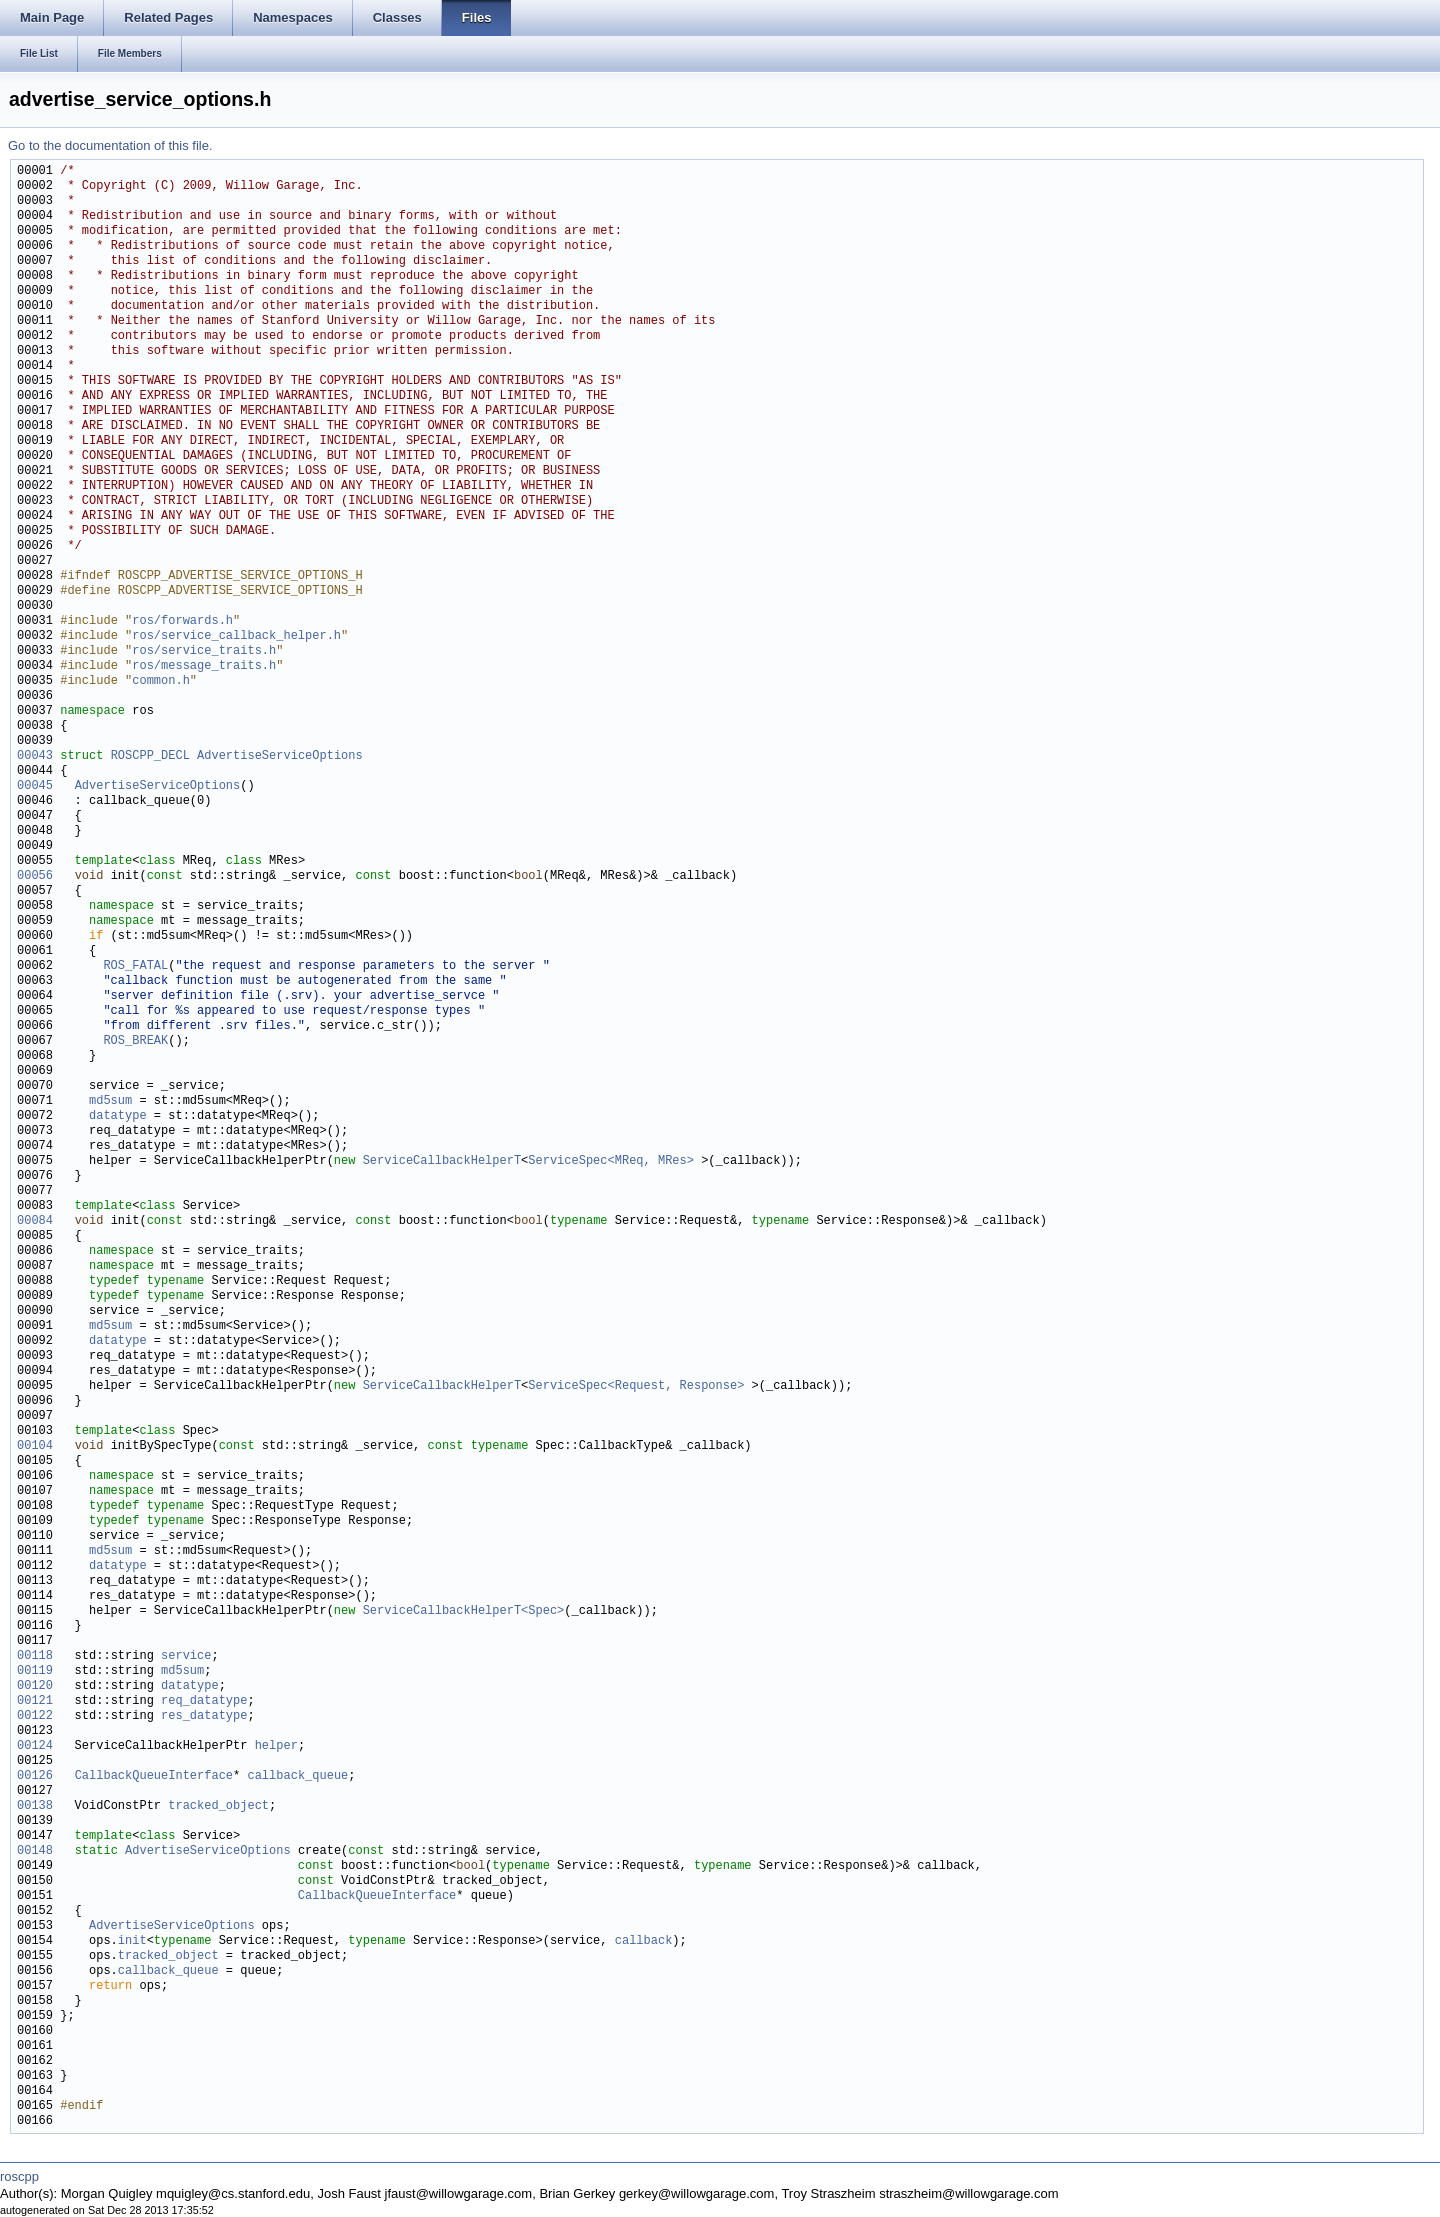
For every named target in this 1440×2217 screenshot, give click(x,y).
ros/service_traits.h (204, 651)
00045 (35, 786)
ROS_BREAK (135, 1041)
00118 (35, 1656)
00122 (35, 1716)
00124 (35, 1746)
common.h (161, 681)
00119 (35, 1671)
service (186, 1656)
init (132, 1941)
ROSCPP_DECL (150, 756)
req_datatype (204, 1701)
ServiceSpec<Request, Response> (636, 1386)
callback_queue (297, 1776)
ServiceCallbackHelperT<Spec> (464, 1611)
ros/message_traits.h (204, 666)
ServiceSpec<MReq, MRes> (611, 1161)
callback (644, 1941)
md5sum (110, 1101)
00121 (35, 1701)
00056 (35, 876)
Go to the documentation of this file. (110, 145)
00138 (35, 1806)
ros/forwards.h (182, 621)
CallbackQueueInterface (154, 1776)
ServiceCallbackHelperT (442, 1161)
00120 (35, 1686)
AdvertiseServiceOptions (280, 756)
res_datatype (204, 1716)
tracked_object (218, 1806)
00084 (35, 1221)
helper (276, 1746)
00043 (35, 756)
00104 (35, 1446)
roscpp (19, 2176)
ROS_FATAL (135, 966)
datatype (118, 1116)
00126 (35, 1776)
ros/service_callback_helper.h (236, 636)
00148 (35, 1851)
